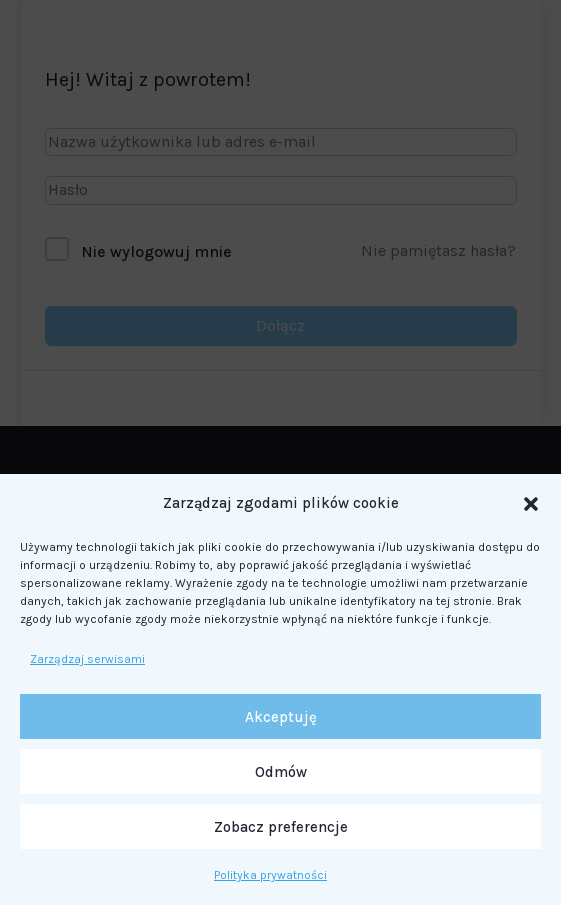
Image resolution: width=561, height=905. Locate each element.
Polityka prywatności (270, 875)
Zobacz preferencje (281, 827)
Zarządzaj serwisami (87, 659)
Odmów (281, 772)
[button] (531, 504)
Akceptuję (281, 717)
